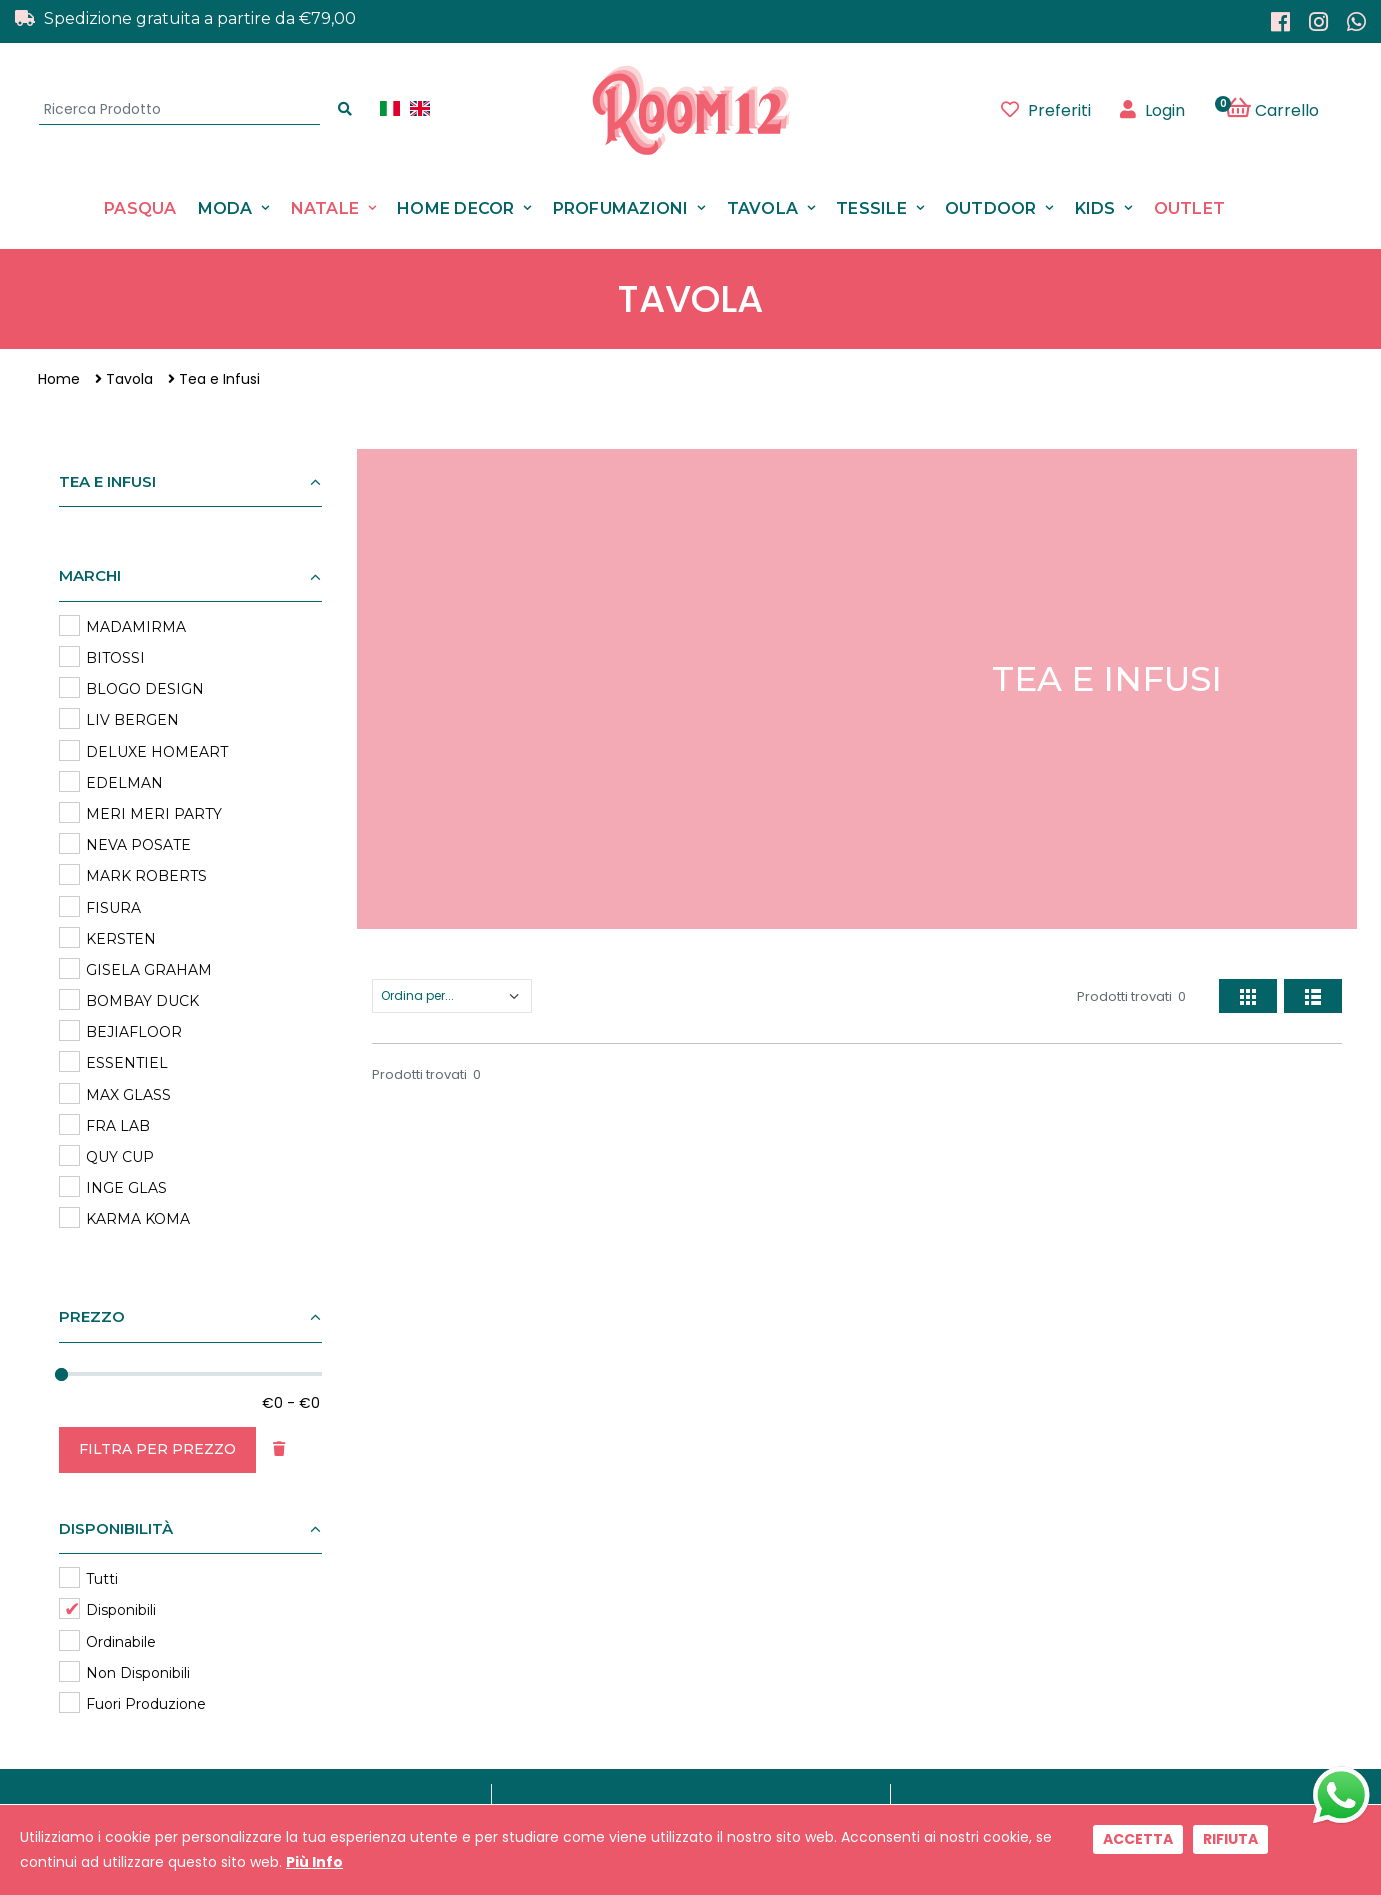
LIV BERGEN (132, 720)
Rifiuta (1230, 1839)
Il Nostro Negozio (647, 1558)
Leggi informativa (963, 1394)
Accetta (1138, 1839)
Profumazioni (621, 208)
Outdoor (991, 208)
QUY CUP (120, 1157)
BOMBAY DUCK (142, 1001)
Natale (325, 208)
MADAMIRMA (136, 627)
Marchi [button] (90, 575)
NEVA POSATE (138, 845)
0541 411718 (326, 1721)
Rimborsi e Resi (641, 1663)
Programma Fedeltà (658, 1689)
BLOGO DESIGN (145, 689)
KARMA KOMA (138, 1219)
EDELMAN (124, 783)
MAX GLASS (128, 1095)
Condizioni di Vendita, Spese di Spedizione (731, 1636)
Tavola (763, 208)
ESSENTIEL (127, 1063)
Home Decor (456, 208)
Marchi (614, 1506)
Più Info (314, 1862)
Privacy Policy (636, 1584)
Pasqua (140, 208)
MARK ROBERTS (146, 876)
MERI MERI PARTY (154, 814)
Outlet (1190, 208)
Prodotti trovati (1131, 996)
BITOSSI (115, 658)
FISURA (113, 908)
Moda (225, 208)
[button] (1283, 110)
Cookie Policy (636, 1610)
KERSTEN (121, 939)
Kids (1095, 208)
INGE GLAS (126, 1188)
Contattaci (626, 1532)
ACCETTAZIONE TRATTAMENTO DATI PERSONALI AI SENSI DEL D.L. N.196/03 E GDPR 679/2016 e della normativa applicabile (845, 1387)
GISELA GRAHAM (149, 970)
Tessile (871, 208)
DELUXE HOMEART (157, 752)
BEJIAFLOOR (134, 1032)
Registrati (1000, 1337)
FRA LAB (118, 1126)
